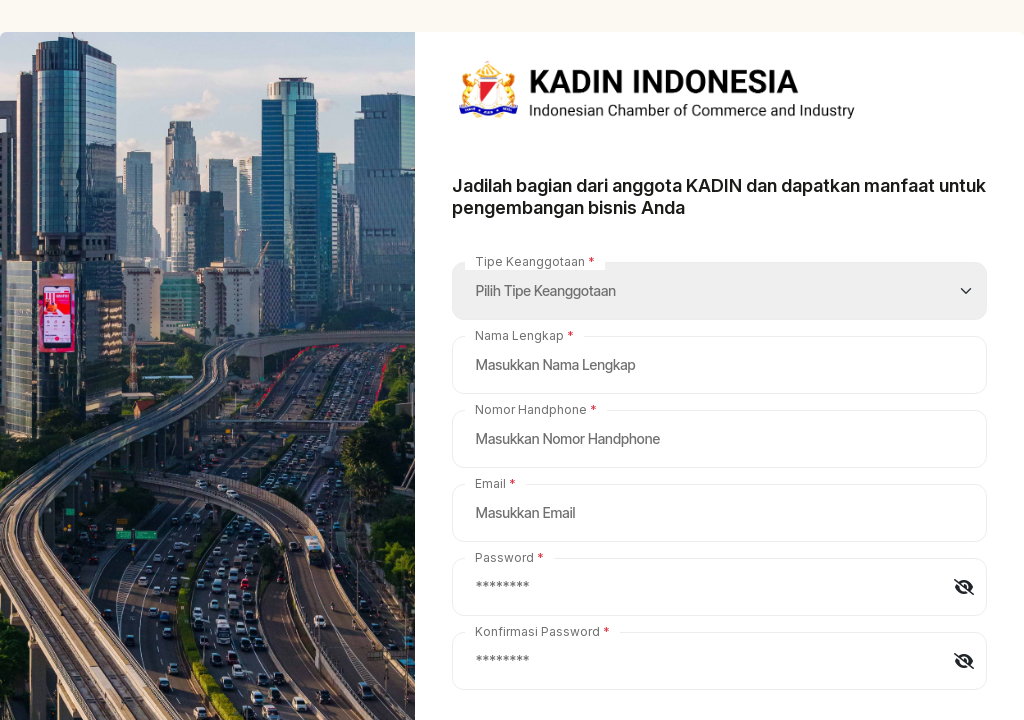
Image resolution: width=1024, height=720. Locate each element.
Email (490, 483)
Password (504, 557)
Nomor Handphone (531, 409)
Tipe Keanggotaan (530, 261)
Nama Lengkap (519, 335)
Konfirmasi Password (537, 631)
